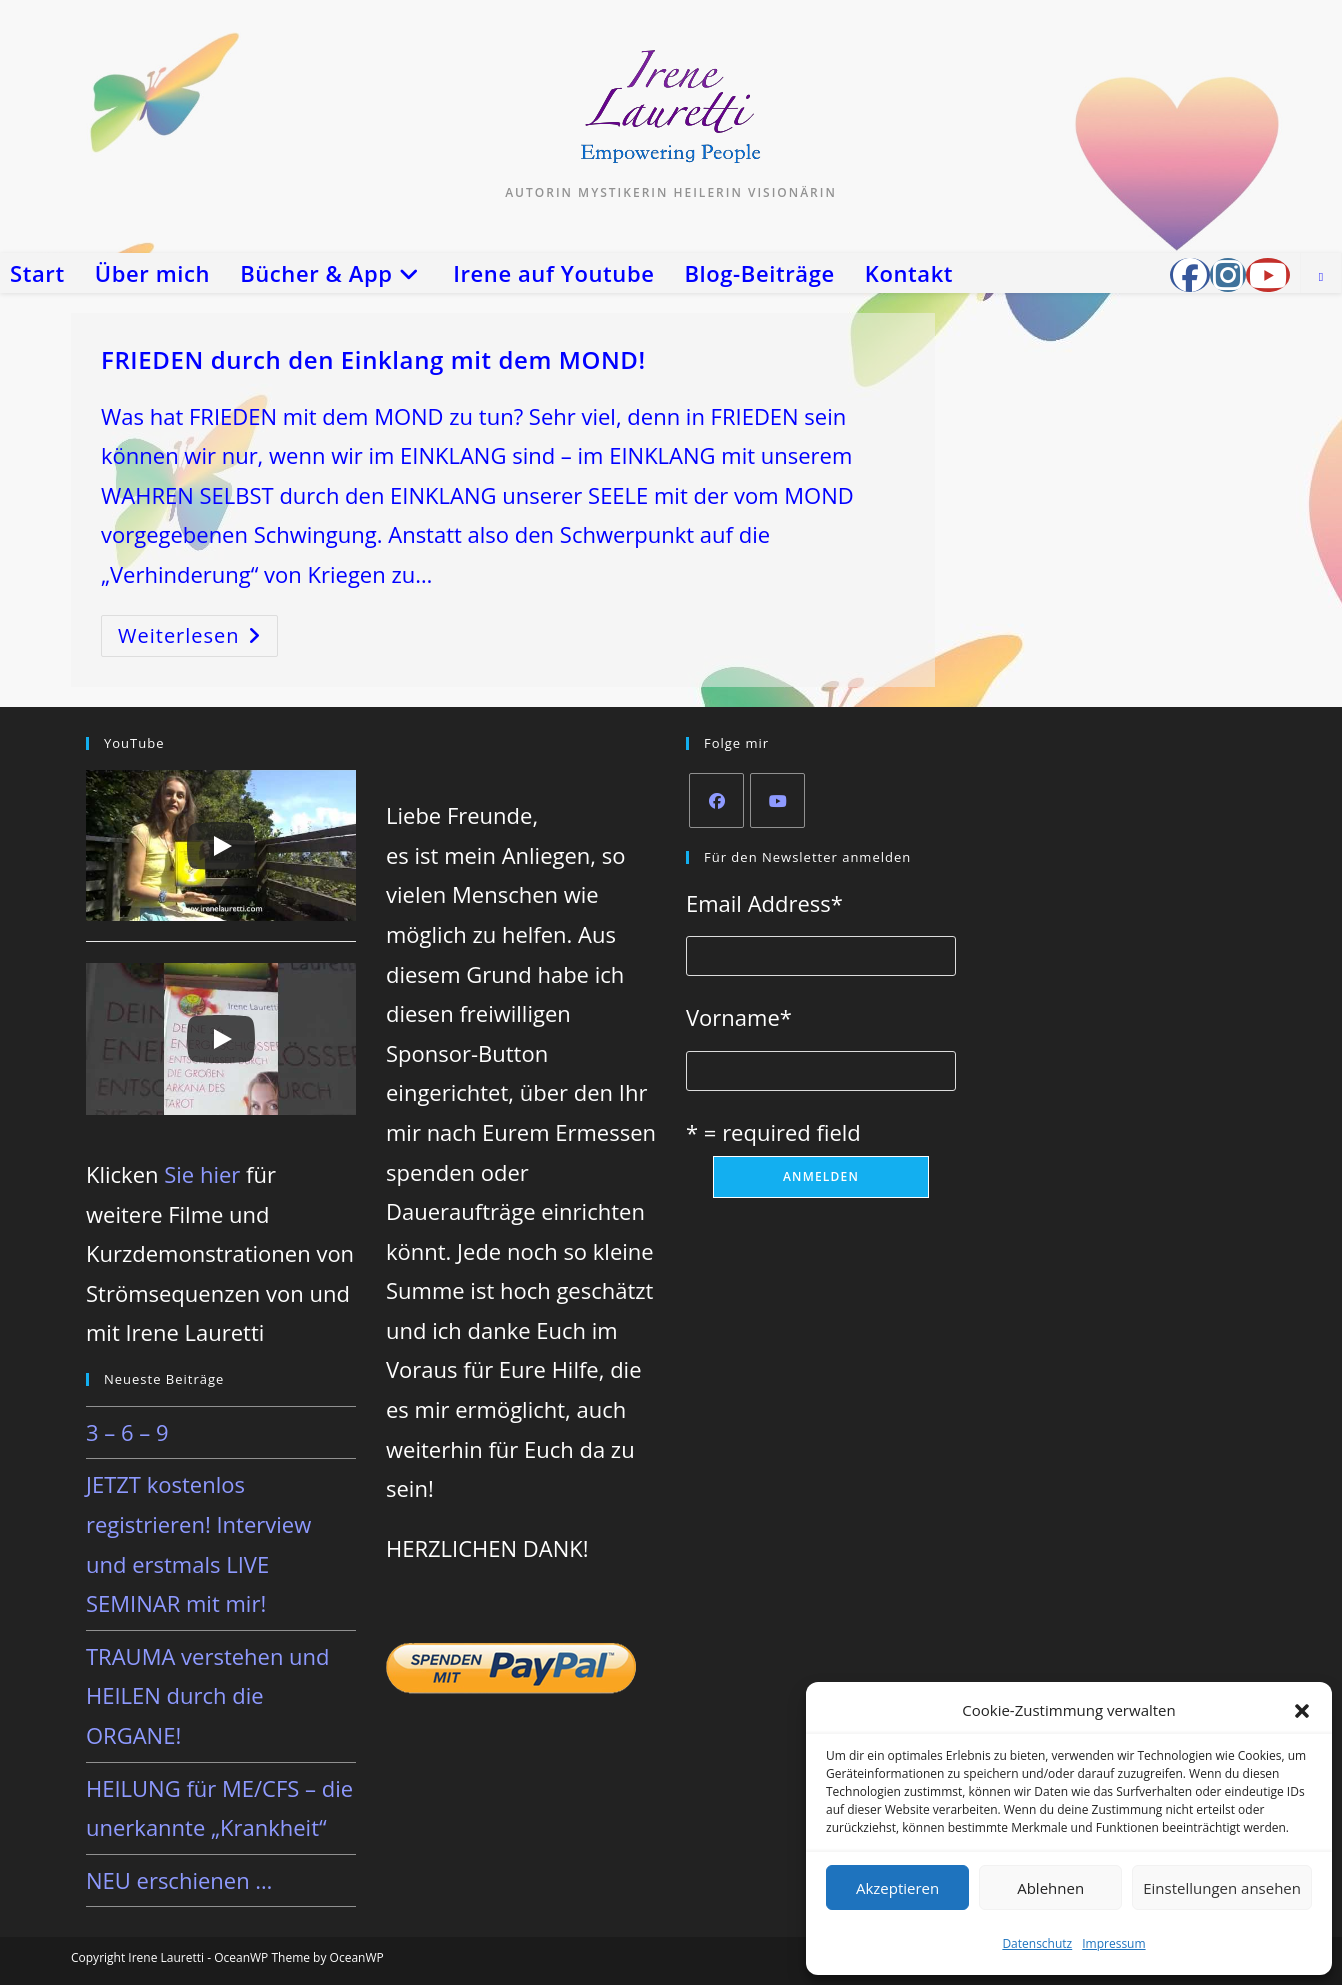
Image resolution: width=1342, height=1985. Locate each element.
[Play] (221, 846)
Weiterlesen (198, 639)
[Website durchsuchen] (1321, 277)
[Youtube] (777, 800)
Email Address (764, 903)
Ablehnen (1050, 1888)
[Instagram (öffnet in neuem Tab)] (1228, 275)
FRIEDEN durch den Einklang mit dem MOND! (373, 359)
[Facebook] (716, 800)
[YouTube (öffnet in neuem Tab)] (1268, 275)
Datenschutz (1037, 1943)
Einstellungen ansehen (1222, 1888)
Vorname (739, 1017)
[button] (1302, 1711)
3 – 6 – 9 (127, 1432)
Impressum (1113, 1943)
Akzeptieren (897, 1888)
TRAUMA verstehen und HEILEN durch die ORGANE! (208, 1695)
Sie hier (202, 1174)
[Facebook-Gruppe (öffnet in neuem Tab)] (1190, 275)
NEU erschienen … (179, 1880)
